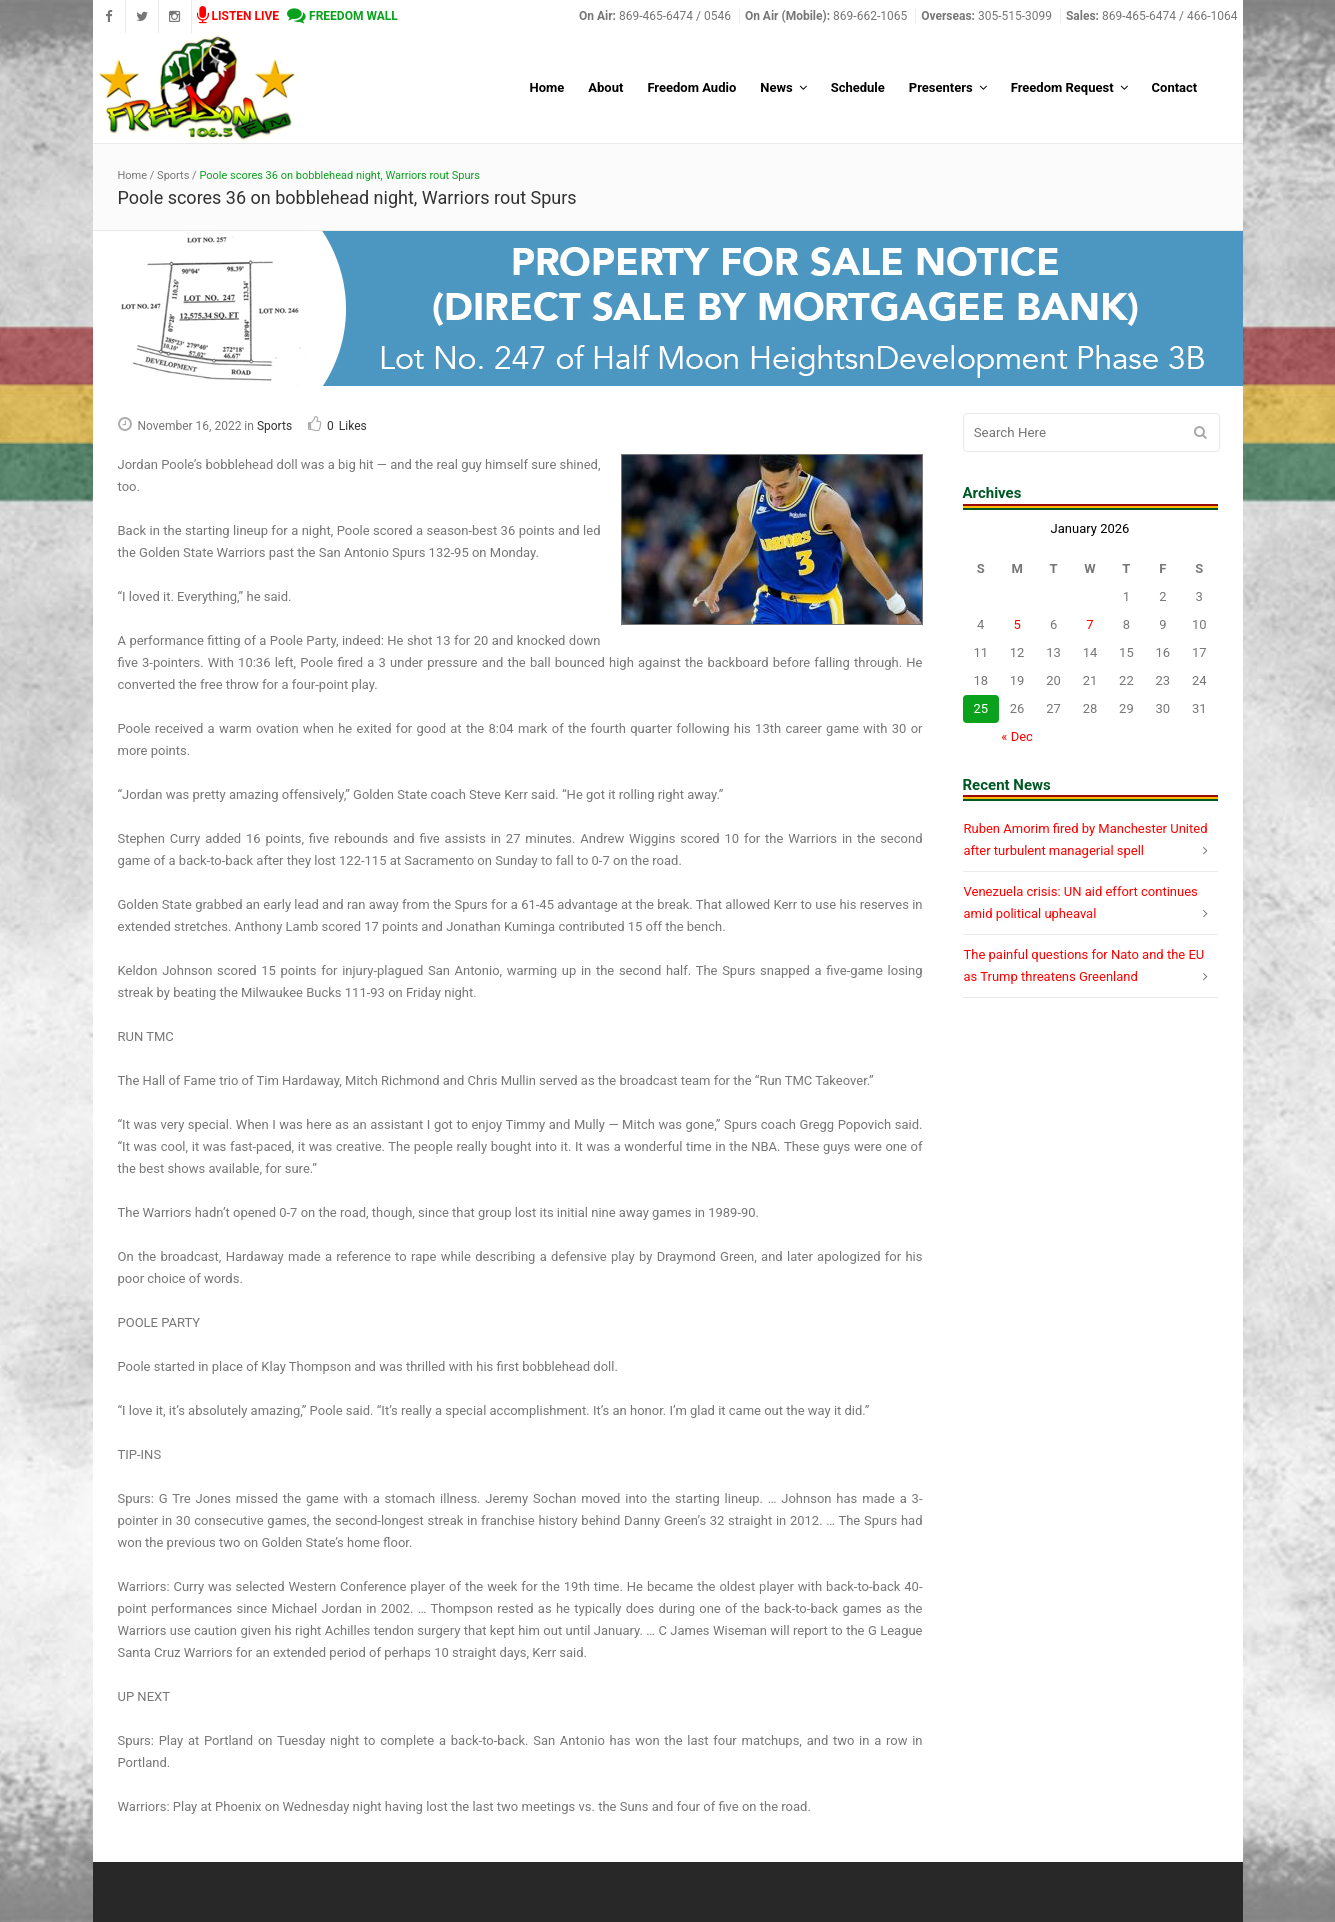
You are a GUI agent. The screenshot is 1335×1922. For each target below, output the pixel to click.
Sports (173, 175)
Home (133, 175)
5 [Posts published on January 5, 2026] (1016, 624)
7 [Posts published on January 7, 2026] (1089, 624)
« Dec (1017, 736)
